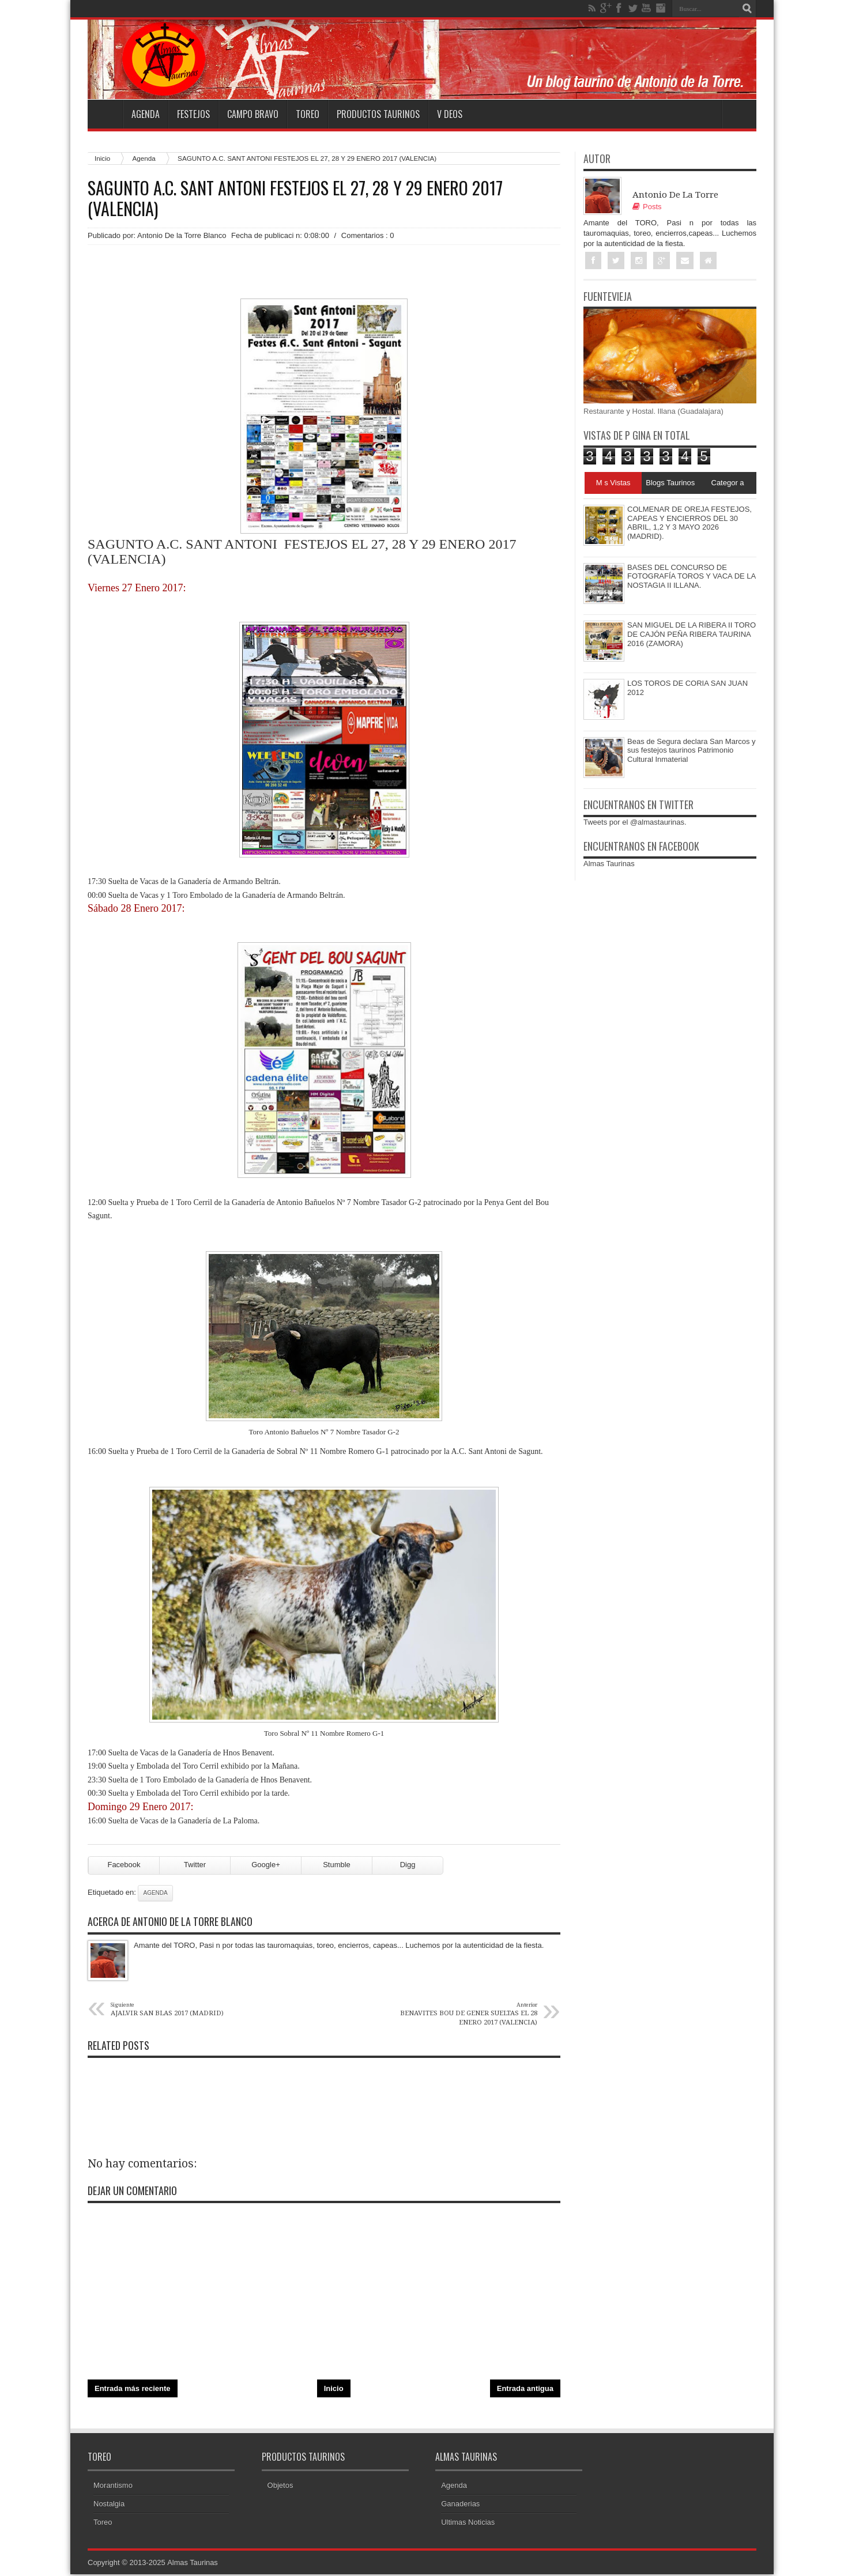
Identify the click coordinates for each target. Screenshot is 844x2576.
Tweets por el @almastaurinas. (635, 822)
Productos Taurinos (378, 114)
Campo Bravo (252, 114)
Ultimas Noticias (468, 2524)
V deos (449, 114)
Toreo (307, 114)
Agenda (145, 114)
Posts (647, 206)
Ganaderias (460, 2505)
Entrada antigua (525, 2390)
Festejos (193, 114)
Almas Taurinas (609, 864)
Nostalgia (109, 2505)
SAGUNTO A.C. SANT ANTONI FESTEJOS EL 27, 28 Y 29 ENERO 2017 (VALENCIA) (295, 198)
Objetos (280, 2487)
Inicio (102, 158)
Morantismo (113, 2487)
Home (105, 114)
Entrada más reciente (133, 2390)
